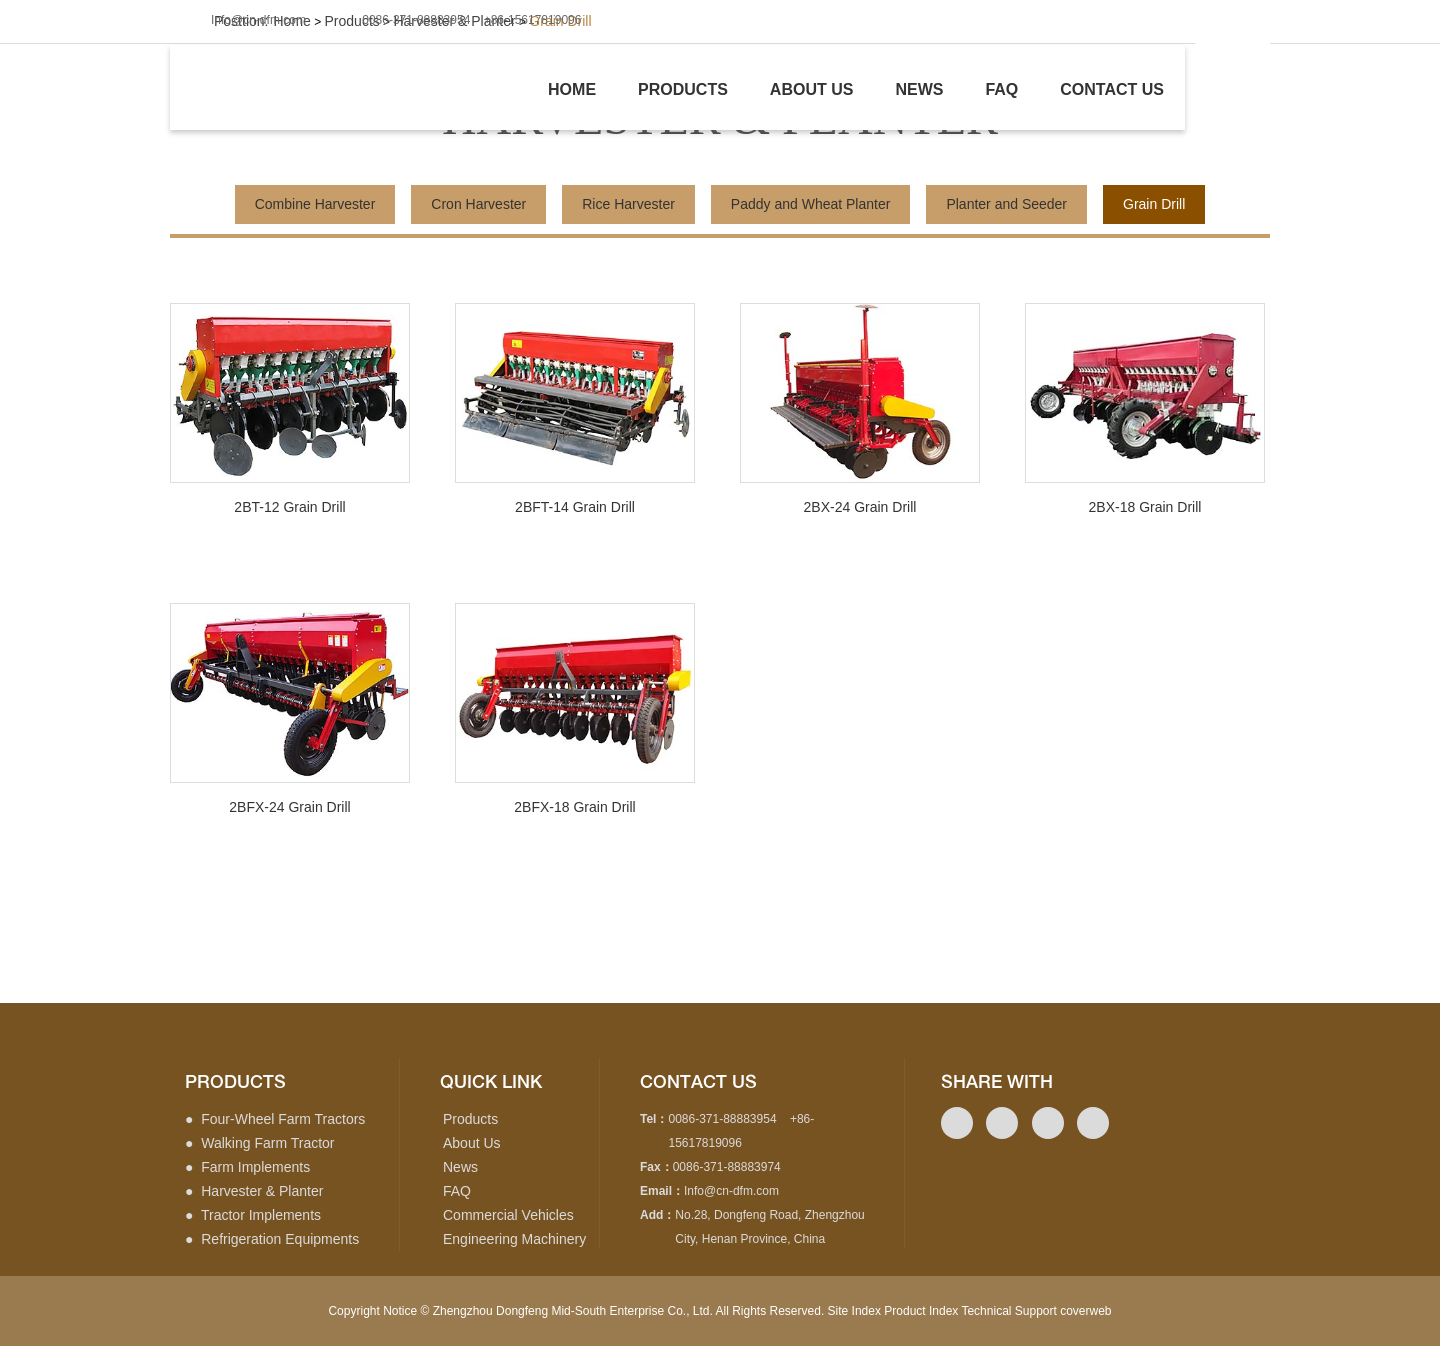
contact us (698, 1081)
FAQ (457, 1191)
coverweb (1085, 1311)
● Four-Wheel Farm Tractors (275, 1119)
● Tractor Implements (253, 1215)
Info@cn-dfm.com (258, 20)
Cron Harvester (478, 204)
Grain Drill (1154, 204)
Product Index (921, 1311)
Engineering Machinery (514, 1239)
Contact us (1112, 89)
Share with (997, 1081)
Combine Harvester (315, 204)
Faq (1001, 89)
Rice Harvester (628, 204)
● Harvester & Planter (254, 1191)
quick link (491, 1081)
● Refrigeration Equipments (272, 1239)
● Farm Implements (247, 1167)
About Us (472, 1143)
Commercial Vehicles (508, 1215)
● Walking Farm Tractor (260, 1143)
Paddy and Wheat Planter (811, 204)
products (235, 1081)
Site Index (854, 1311)
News (919, 89)
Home (572, 89)
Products (683, 89)
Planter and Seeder (1006, 204)
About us (812, 89)
